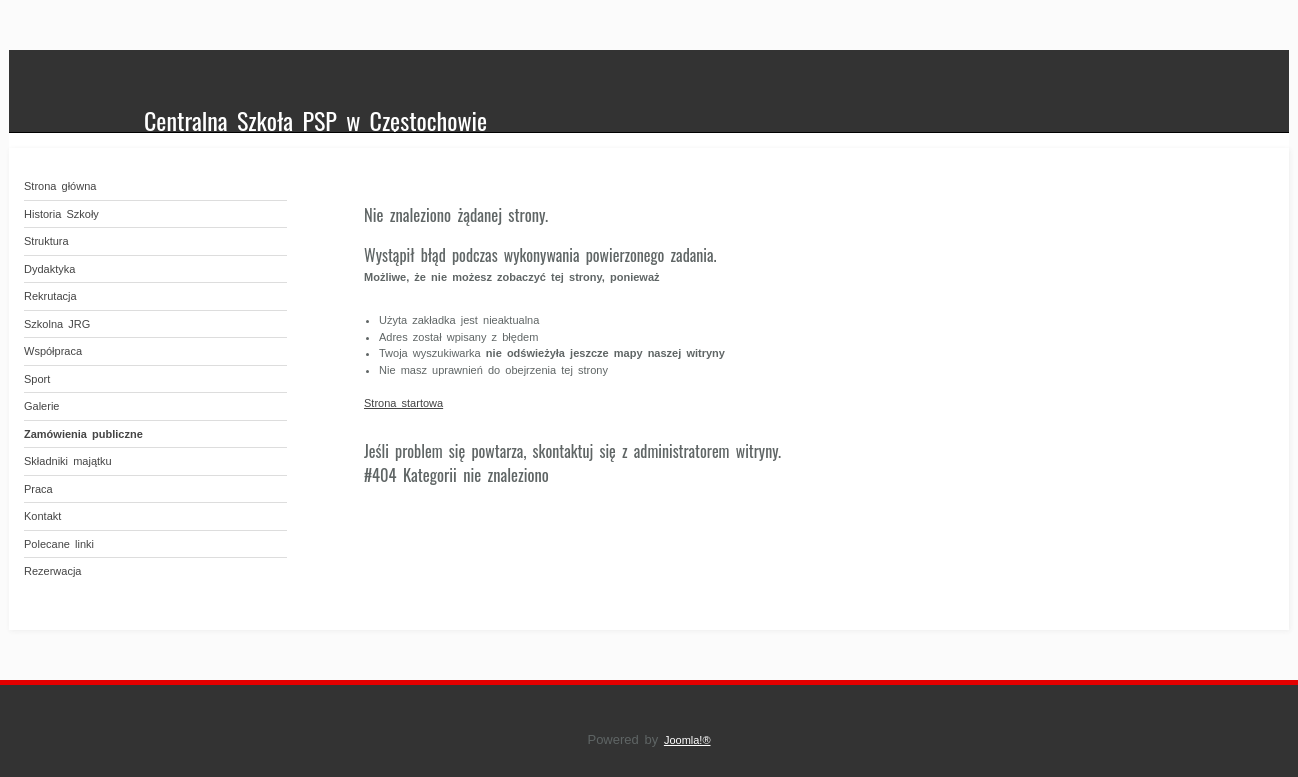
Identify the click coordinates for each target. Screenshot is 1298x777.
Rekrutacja (50, 296)
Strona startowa (403, 403)
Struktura (46, 241)
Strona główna (60, 186)
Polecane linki (59, 544)
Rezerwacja (52, 571)
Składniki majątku (68, 461)
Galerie (41, 406)
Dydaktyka (49, 269)
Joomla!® (687, 740)
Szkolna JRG (57, 324)
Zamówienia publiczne (83, 434)
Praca (38, 489)
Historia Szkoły (61, 214)
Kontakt (42, 516)
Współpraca (53, 351)
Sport (37, 379)
